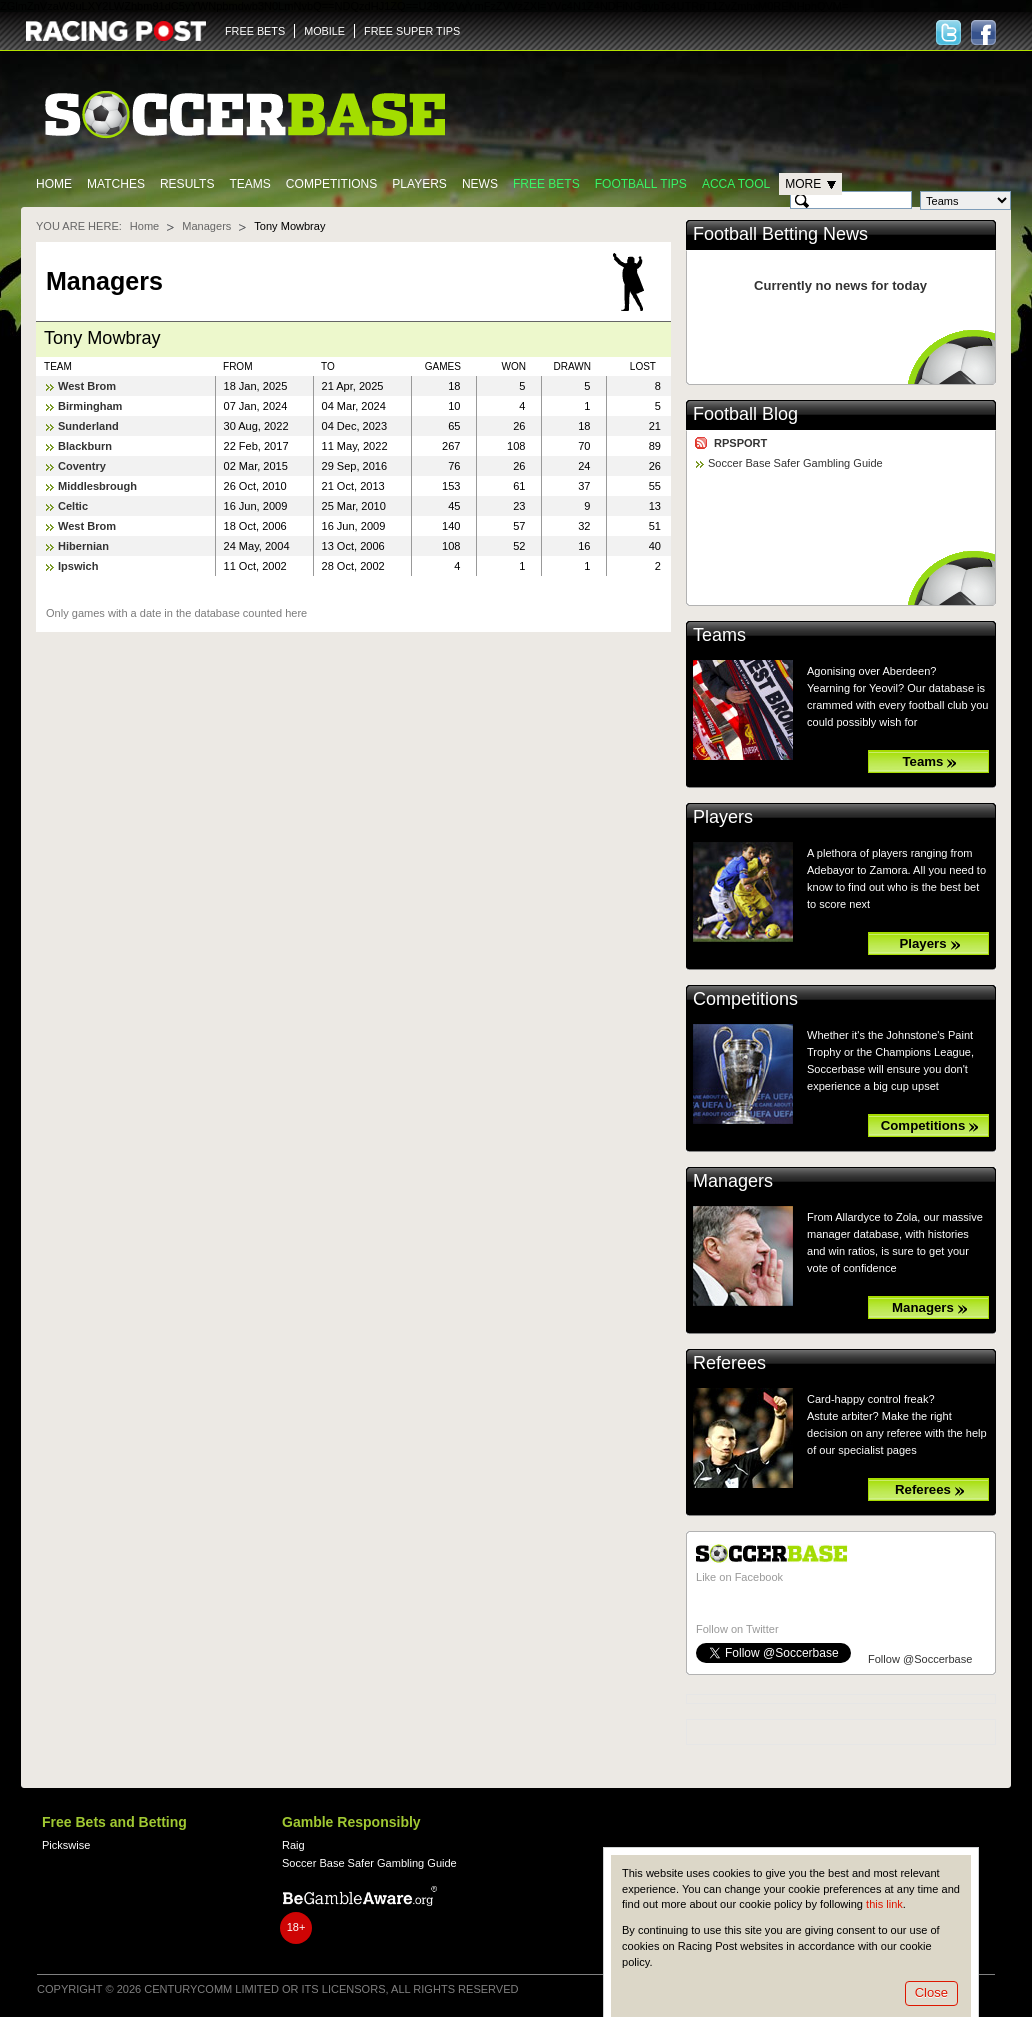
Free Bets (546, 184)
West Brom (87, 386)
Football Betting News (780, 234)
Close (931, 1992)
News (480, 184)
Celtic (73, 506)
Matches (116, 184)
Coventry (82, 466)
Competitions (331, 184)
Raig (293, 1845)
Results (187, 184)
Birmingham (90, 406)
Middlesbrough (97, 486)
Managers (206, 226)
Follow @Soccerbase (920, 1659)
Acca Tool (736, 184)
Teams (249, 184)
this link (884, 1904)
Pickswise (66, 1845)
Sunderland (88, 426)
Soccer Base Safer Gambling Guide (795, 463)
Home (54, 184)
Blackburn (85, 446)
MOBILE (324, 31)
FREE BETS (255, 31)
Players (419, 184)
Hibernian (83, 546)
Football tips (641, 184)
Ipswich (78, 566)
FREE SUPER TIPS (412, 31)
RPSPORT (740, 443)
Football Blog (745, 414)
